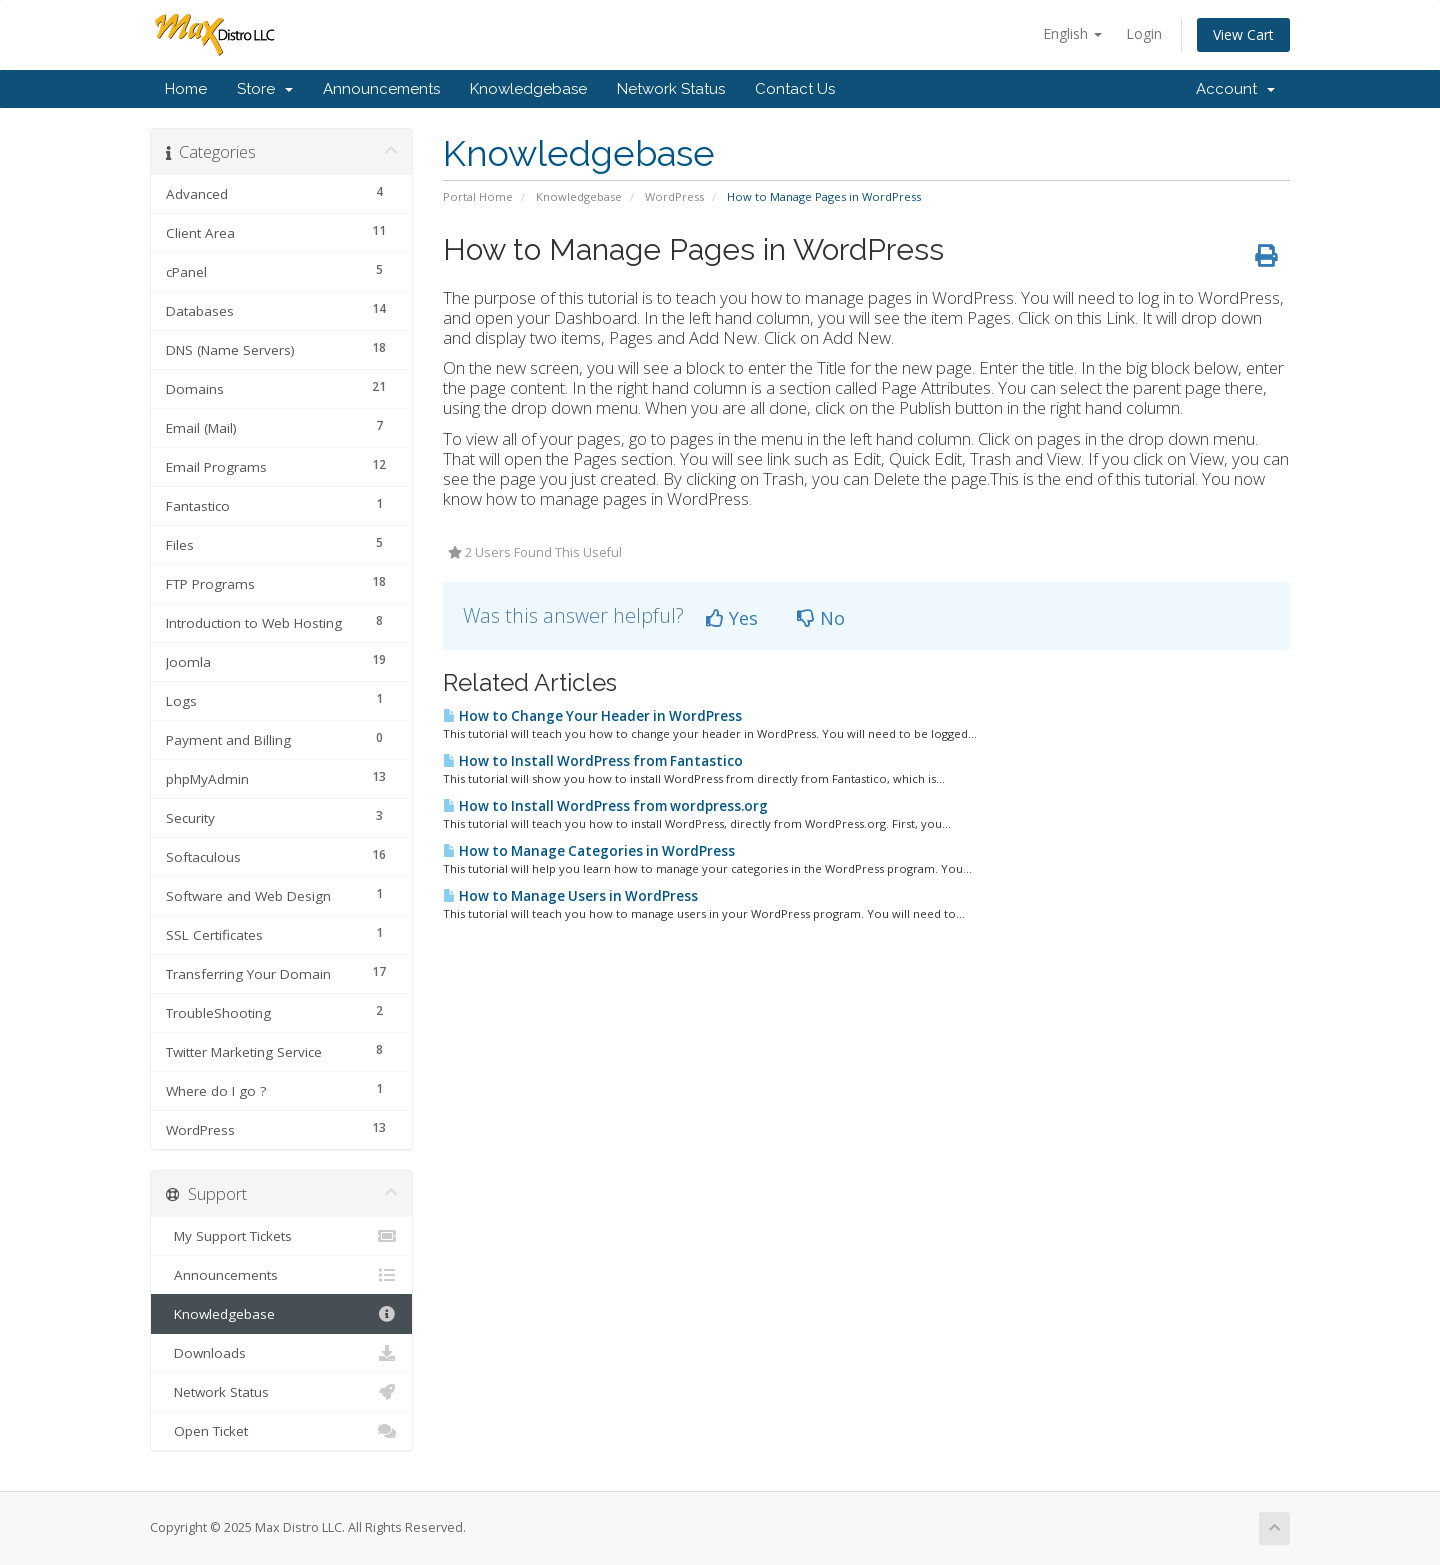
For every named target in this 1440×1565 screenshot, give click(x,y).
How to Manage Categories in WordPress (589, 851)
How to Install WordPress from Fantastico (593, 761)
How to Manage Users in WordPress (570, 896)
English (1072, 33)
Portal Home (478, 196)
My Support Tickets (281, 1236)
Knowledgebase (528, 89)
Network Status (671, 89)
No (821, 618)
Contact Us (795, 89)
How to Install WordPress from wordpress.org (605, 806)
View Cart (1243, 34)
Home (186, 89)
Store (265, 89)
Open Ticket (281, 1431)
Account (1235, 89)
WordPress (674, 196)
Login (1144, 33)
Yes (732, 618)
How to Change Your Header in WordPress (592, 716)
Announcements (381, 89)
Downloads (281, 1353)
